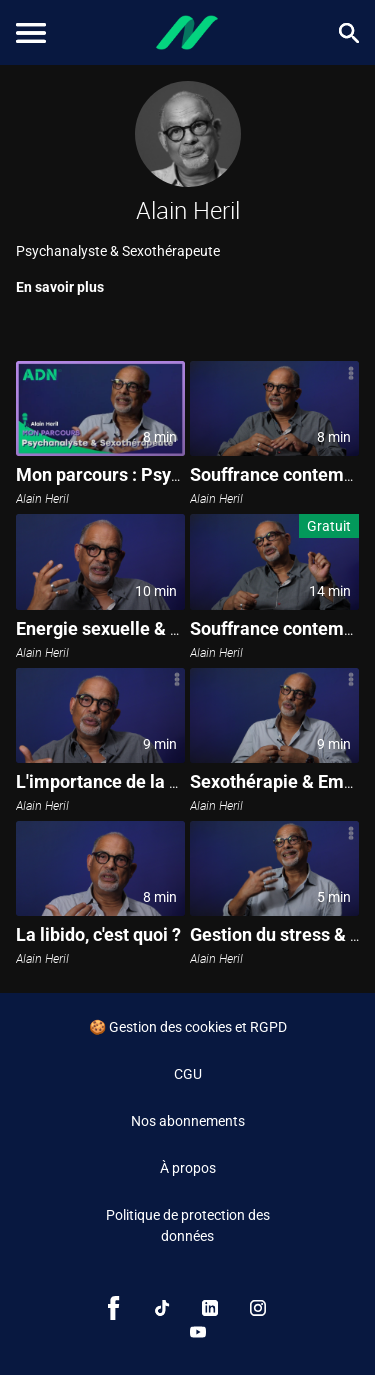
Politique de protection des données (188, 1225)
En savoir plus (60, 287)
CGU (188, 1074)
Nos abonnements (188, 1121)
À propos (188, 1168)
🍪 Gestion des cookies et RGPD (188, 1027)
